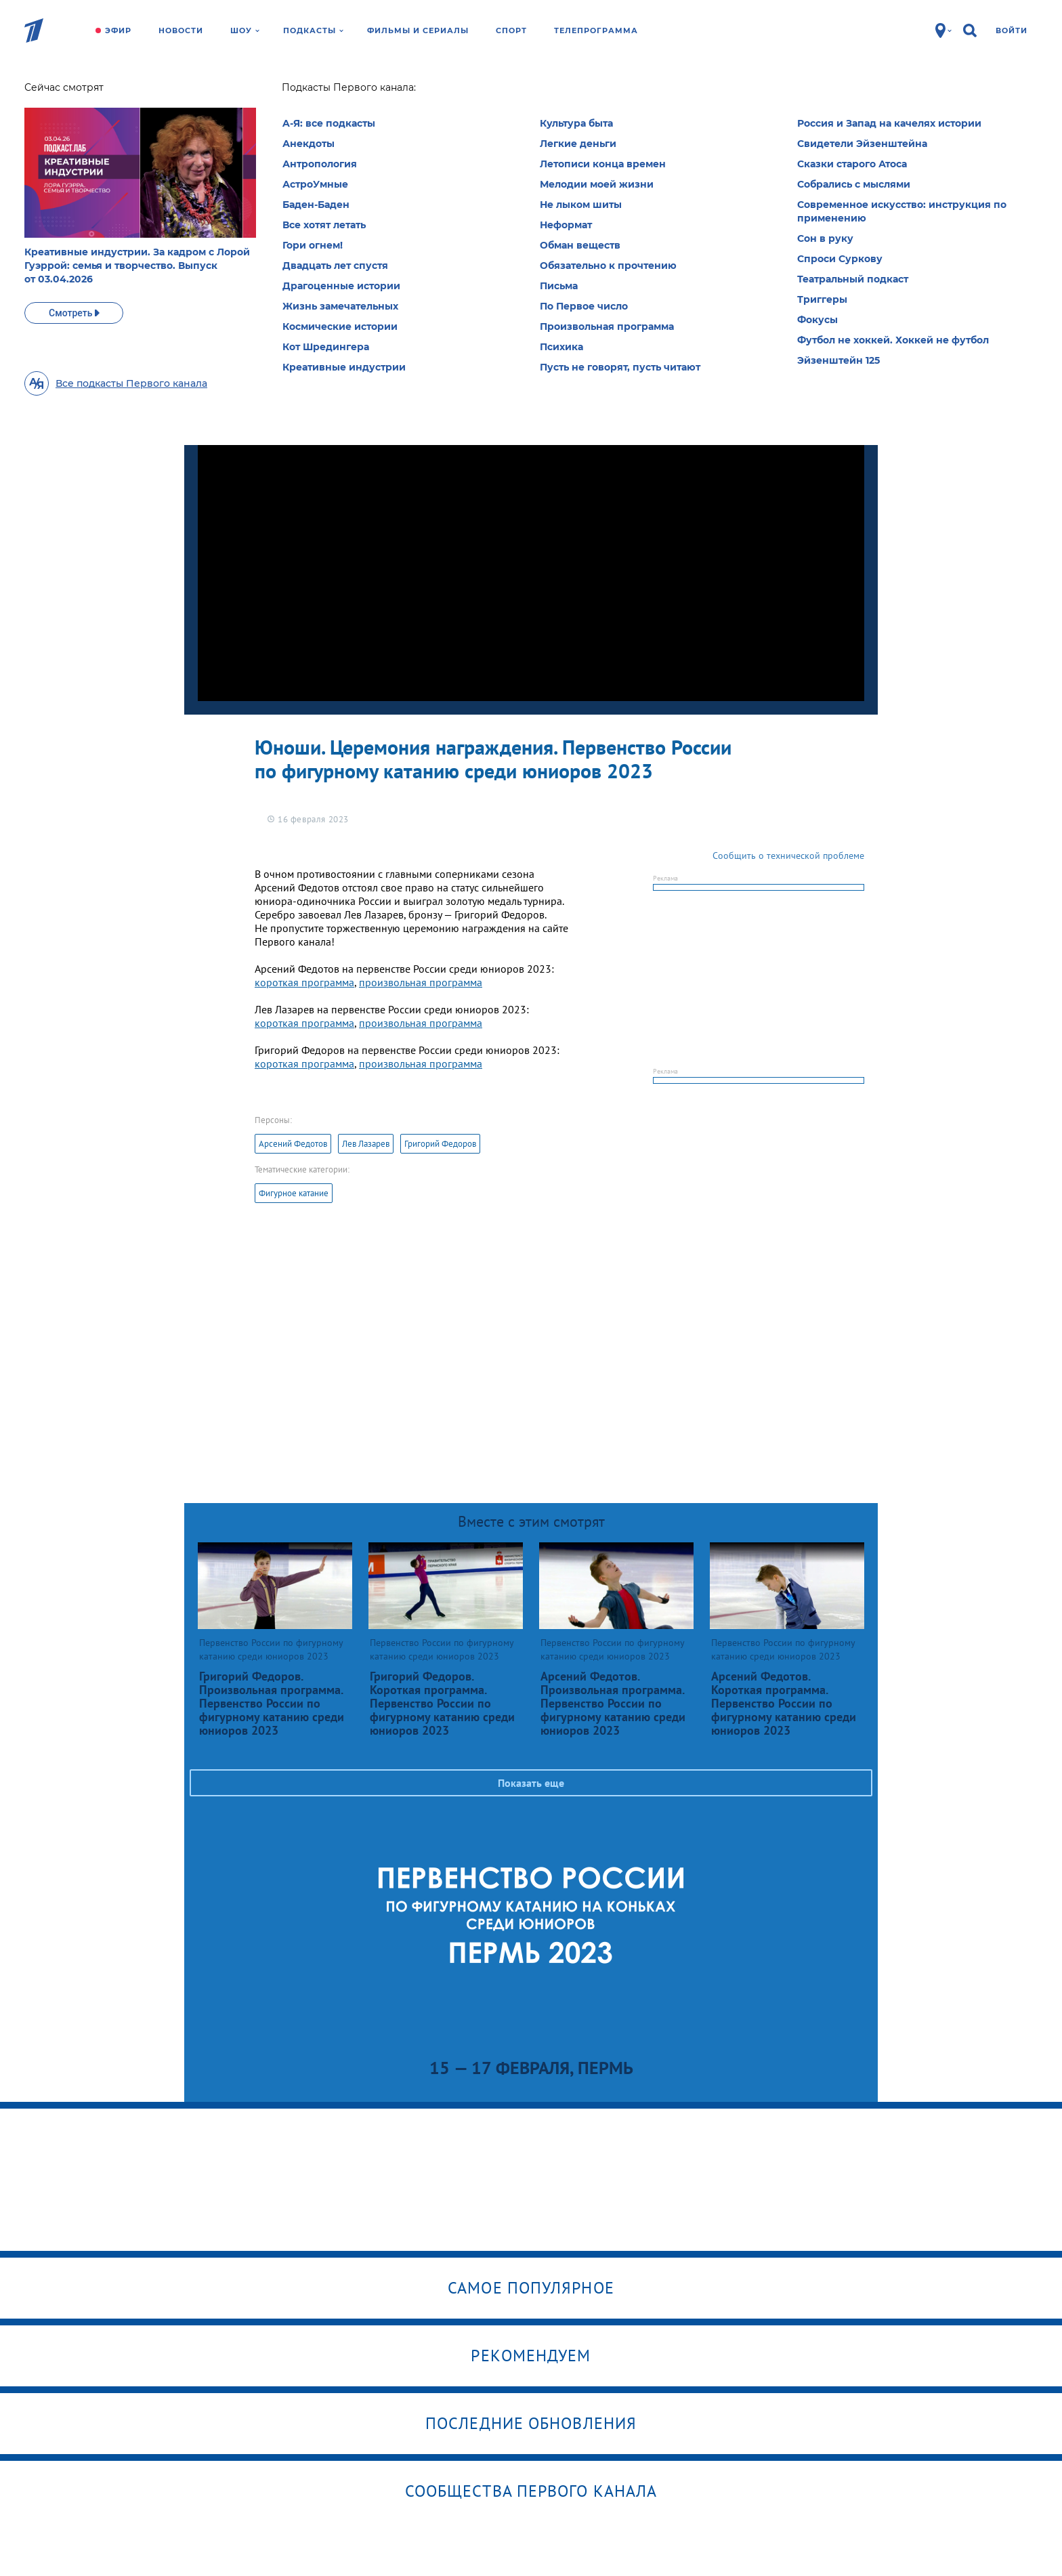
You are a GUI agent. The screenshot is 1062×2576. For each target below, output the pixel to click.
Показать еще (531, 1783)
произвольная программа (420, 982)
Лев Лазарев (365, 1143)
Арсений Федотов (293, 1143)
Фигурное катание (293, 1193)
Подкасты (313, 30)
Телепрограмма (596, 30)
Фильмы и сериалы (418, 30)
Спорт (511, 30)
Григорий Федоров (440, 1143)
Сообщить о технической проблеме (788, 855)
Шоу (244, 30)
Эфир (118, 30)
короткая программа (304, 982)
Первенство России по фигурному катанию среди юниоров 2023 (344, 111)
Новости (180, 30)
